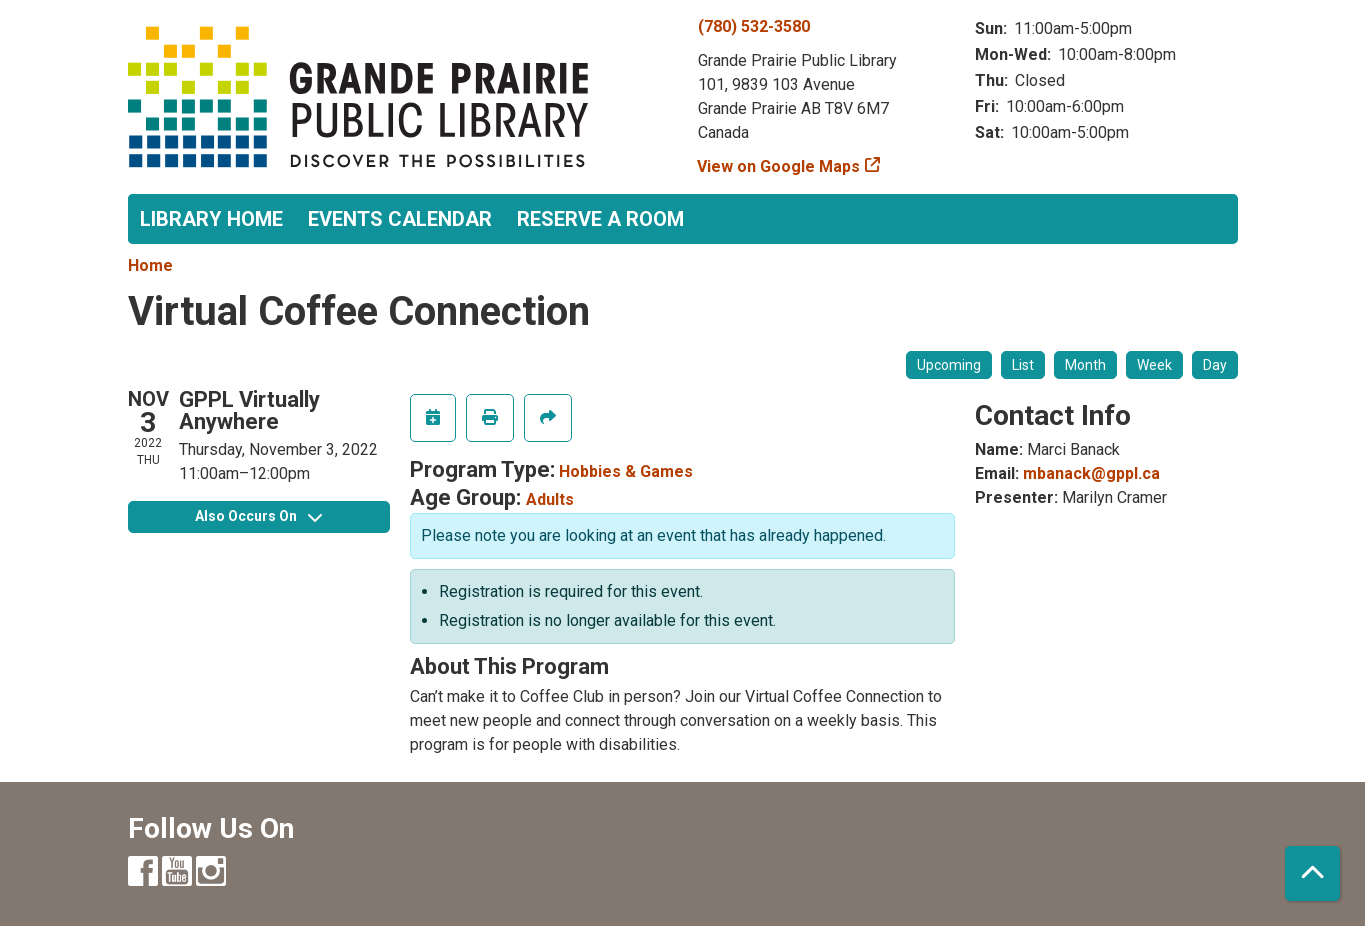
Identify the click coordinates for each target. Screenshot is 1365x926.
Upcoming (949, 365)
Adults (550, 499)
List (1023, 365)
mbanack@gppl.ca (1091, 473)
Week (1154, 365)
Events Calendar (400, 219)
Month (1085, 365)
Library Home (211, 219)
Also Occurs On (258, 516)
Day (1215, 365)
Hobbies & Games (626, 471)
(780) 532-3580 (754, 26)
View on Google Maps (779, 166)
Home (150, 265)
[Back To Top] (1312, 873)
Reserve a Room (600, 219)
